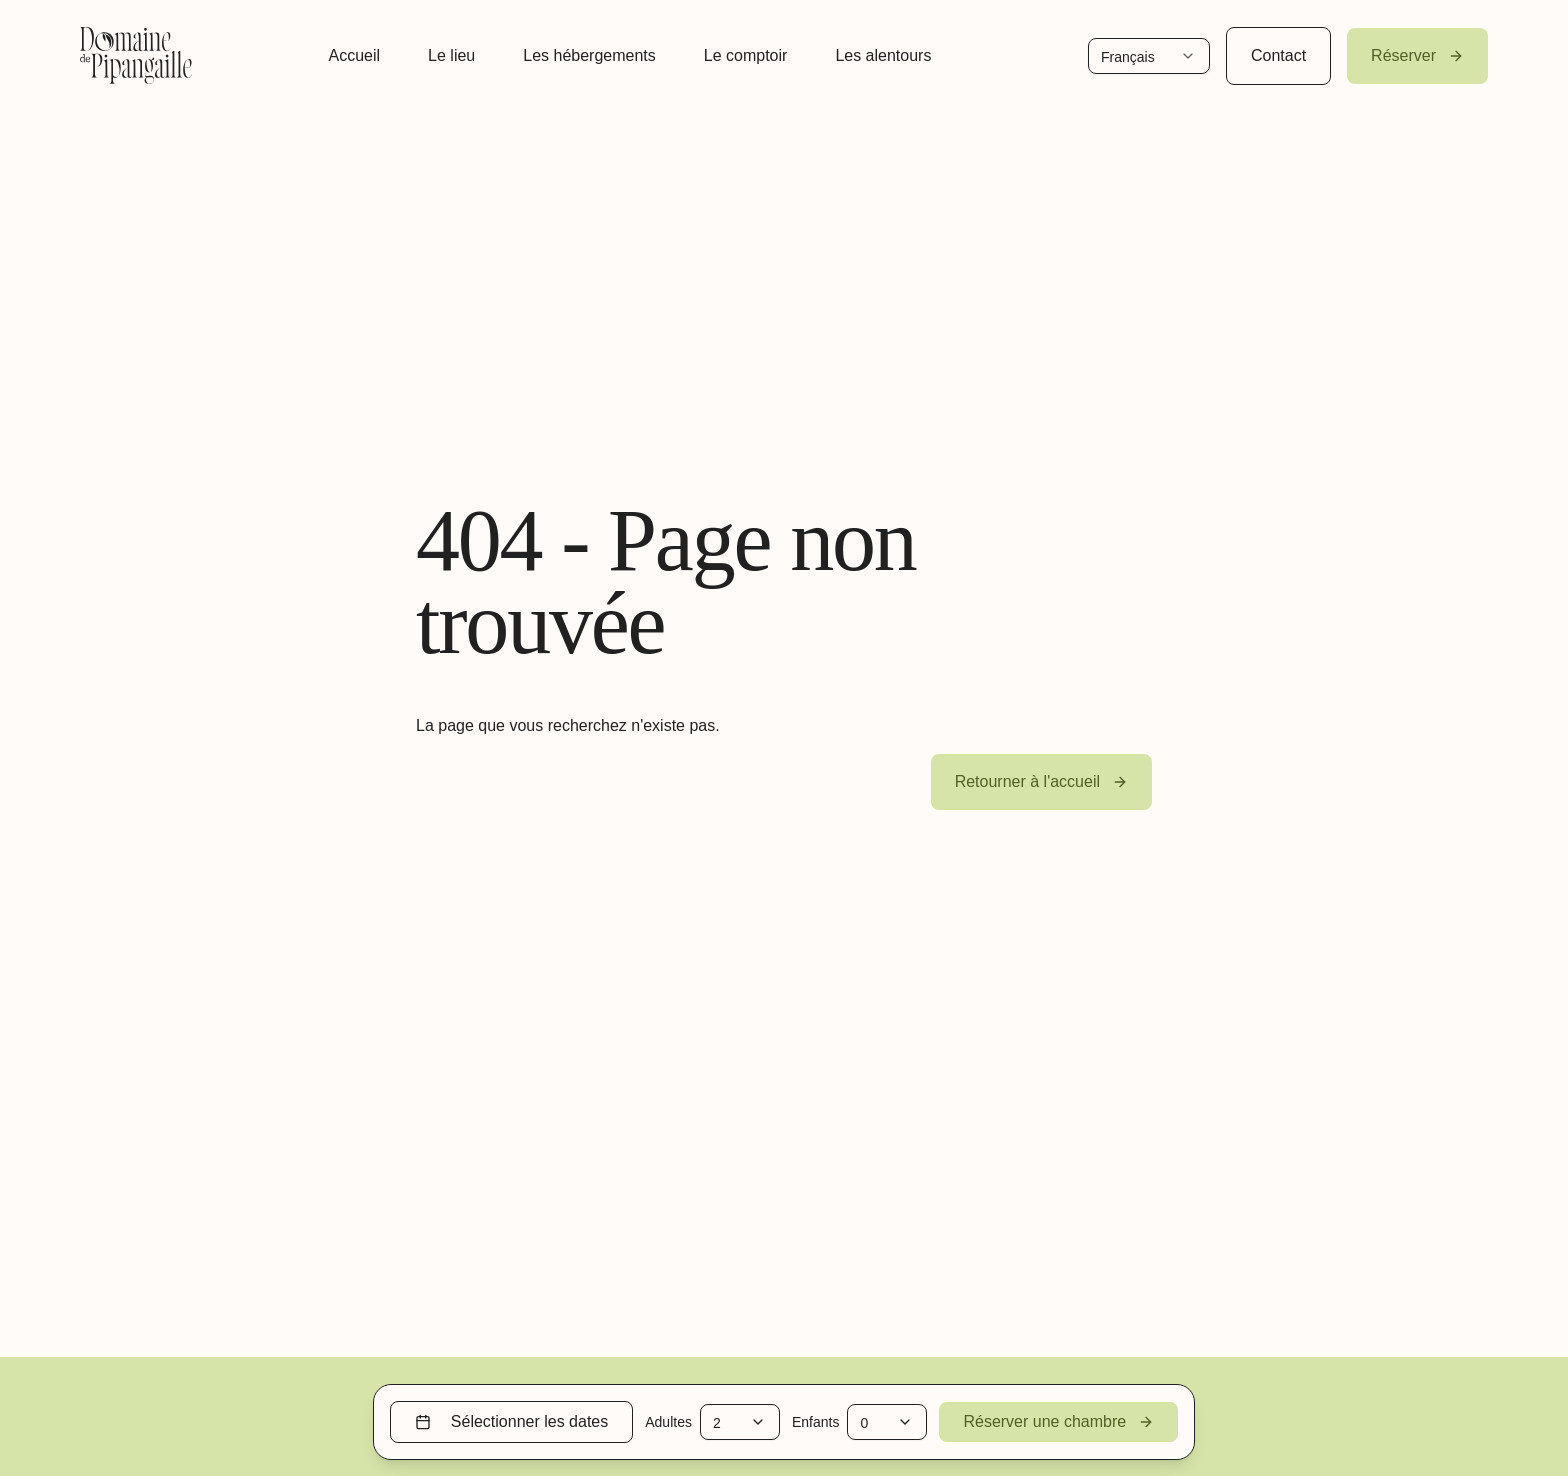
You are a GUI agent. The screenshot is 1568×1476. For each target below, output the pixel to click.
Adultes (668, 1422)
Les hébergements (589, 55)
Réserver (1417, 55)
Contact (1278, 55)
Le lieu (451, 55)
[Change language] (1149, 56)
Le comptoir (746, 55)
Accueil (355, 55)
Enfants (815, 1422)
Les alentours (883, 55)
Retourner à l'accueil (1041, 781)
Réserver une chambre (1058, 1421)
